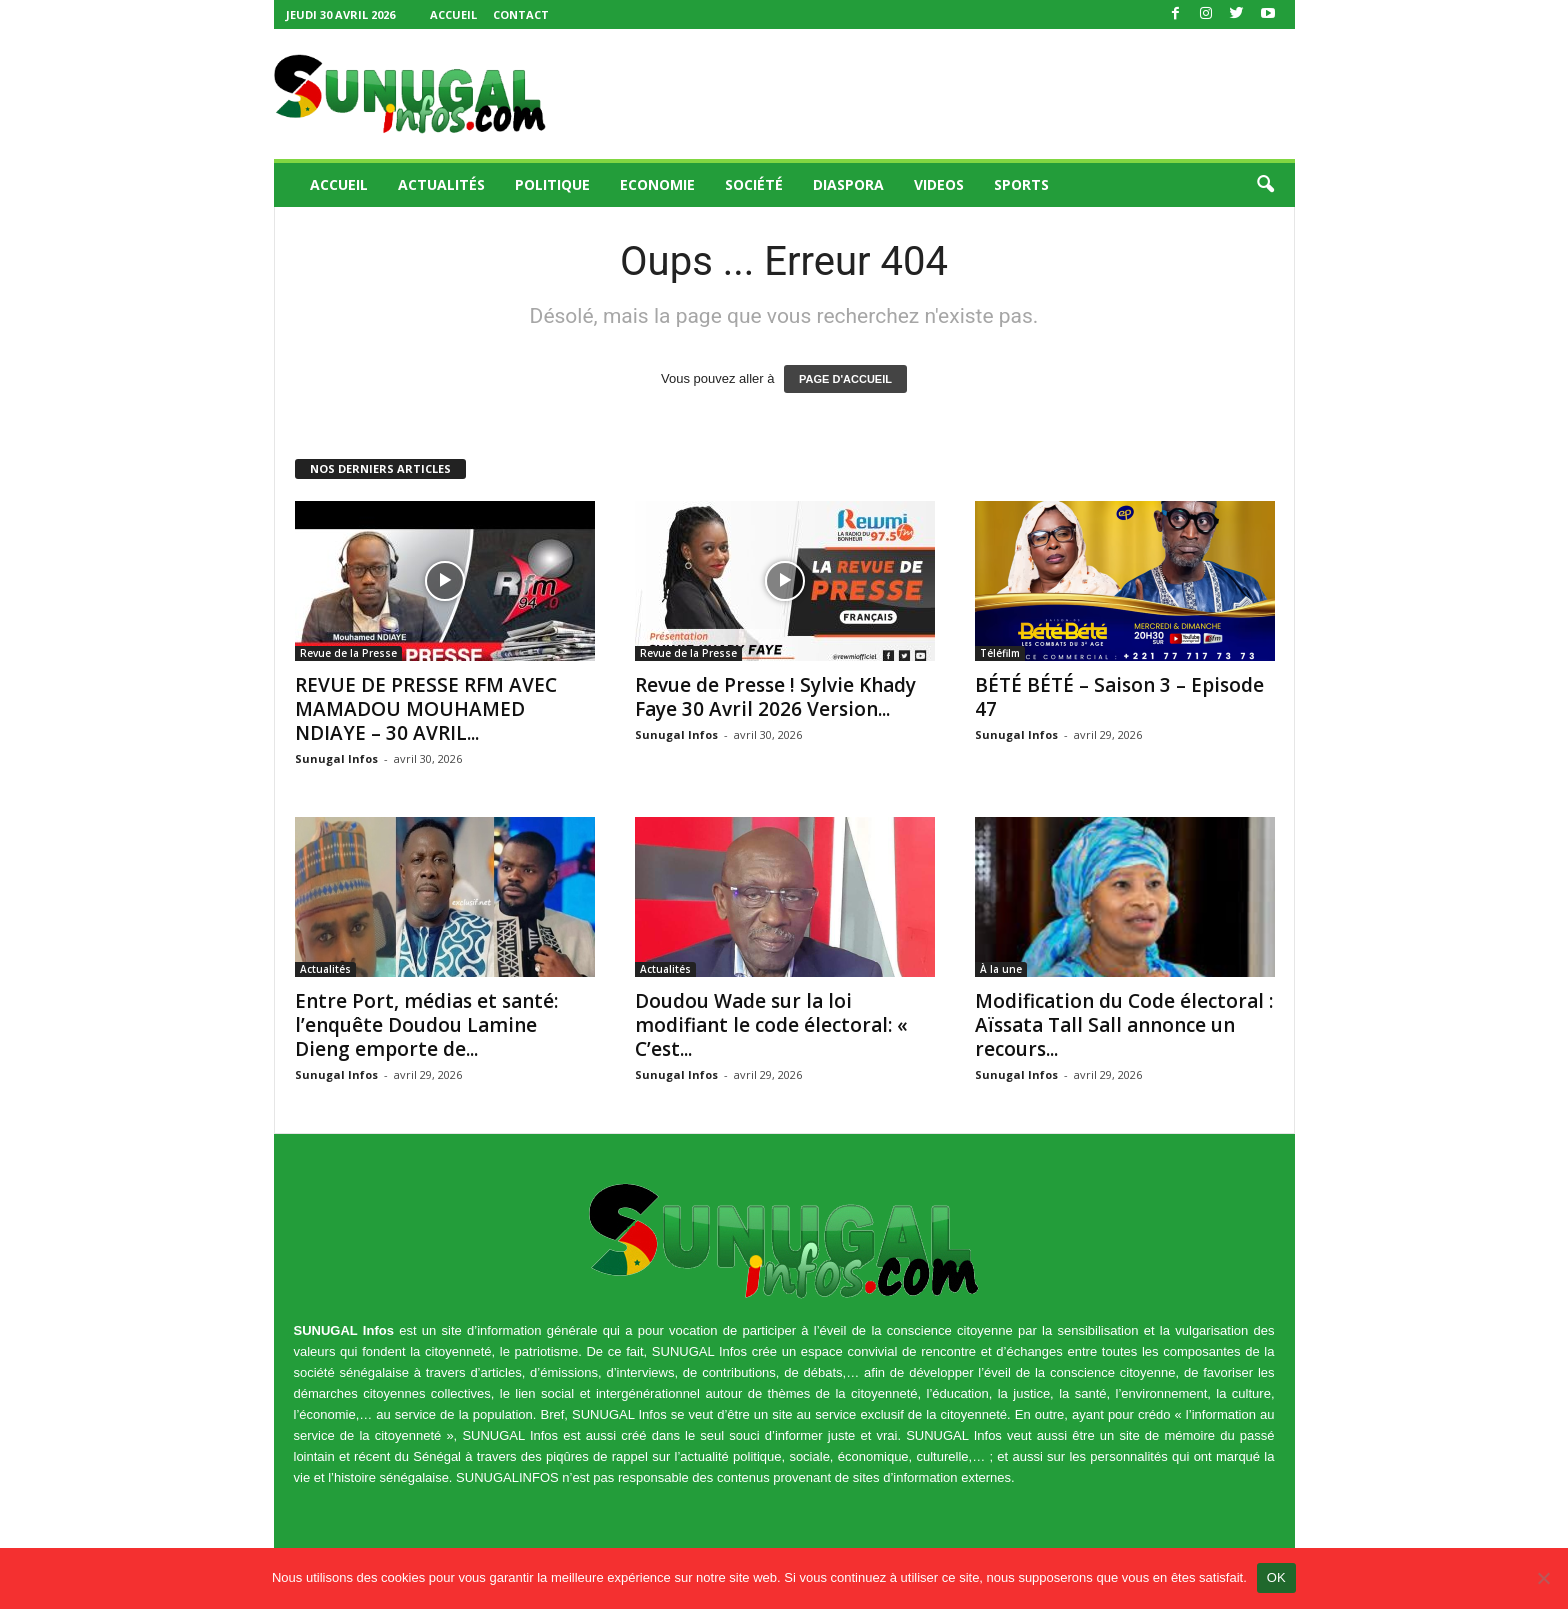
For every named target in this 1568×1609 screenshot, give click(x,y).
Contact (521, 14)
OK (1276, 1577)
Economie (657, 184)
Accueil (453, 14)
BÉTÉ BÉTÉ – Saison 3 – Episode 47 (1119, 697)
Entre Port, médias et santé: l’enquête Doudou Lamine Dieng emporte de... (426, 1025)
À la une (1001, 969)
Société (754, 184)
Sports (1021, 184)
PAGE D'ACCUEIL (845, 379)
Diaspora (848, 184)
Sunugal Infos (336, 758)
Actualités (441, 184)
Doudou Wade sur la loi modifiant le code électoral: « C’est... (771, 1025)
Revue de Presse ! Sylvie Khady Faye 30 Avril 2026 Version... (775, 697)
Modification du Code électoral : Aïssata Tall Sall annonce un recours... (1124, 1025)
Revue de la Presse (348, 653)
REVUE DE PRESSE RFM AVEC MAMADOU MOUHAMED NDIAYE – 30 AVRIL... (426, 709)
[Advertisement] (931, 94)
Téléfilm (1000, 653)
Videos (939, 184)
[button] (1265, 185)
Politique (552, 184)
